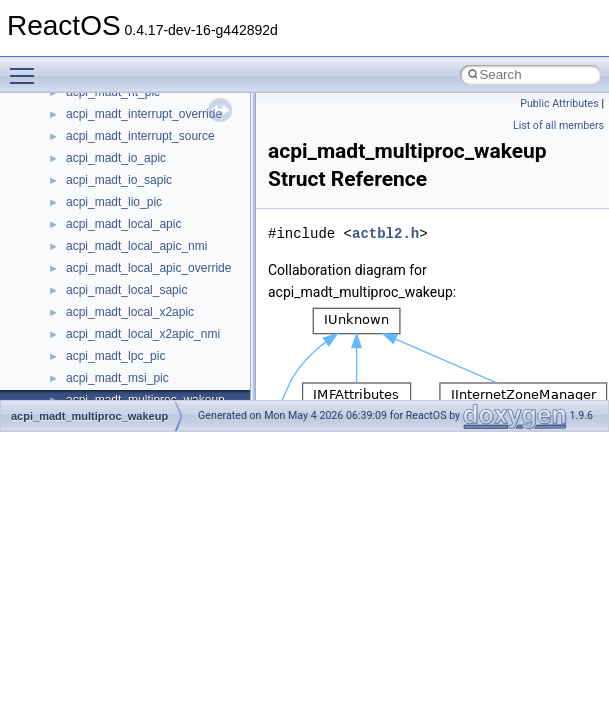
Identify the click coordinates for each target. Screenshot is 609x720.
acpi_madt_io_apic (116, 158)
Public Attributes (559, 103)
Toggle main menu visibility (27, 67)
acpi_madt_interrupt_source (140, 136)
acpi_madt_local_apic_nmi (136, 246)
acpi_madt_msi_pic (117, 378)
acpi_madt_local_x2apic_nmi (143, 334)
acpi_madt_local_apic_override (148, 268)
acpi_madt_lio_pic (114, 202)
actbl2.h (385, 233)
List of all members (558, 125)
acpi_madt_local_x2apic (130, 312)
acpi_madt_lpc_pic (115, 356)
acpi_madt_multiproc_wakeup (89, 416)
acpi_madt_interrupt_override (144, 114)
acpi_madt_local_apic (123, 224)
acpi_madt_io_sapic (119, 180)
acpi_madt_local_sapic (126, 290)
